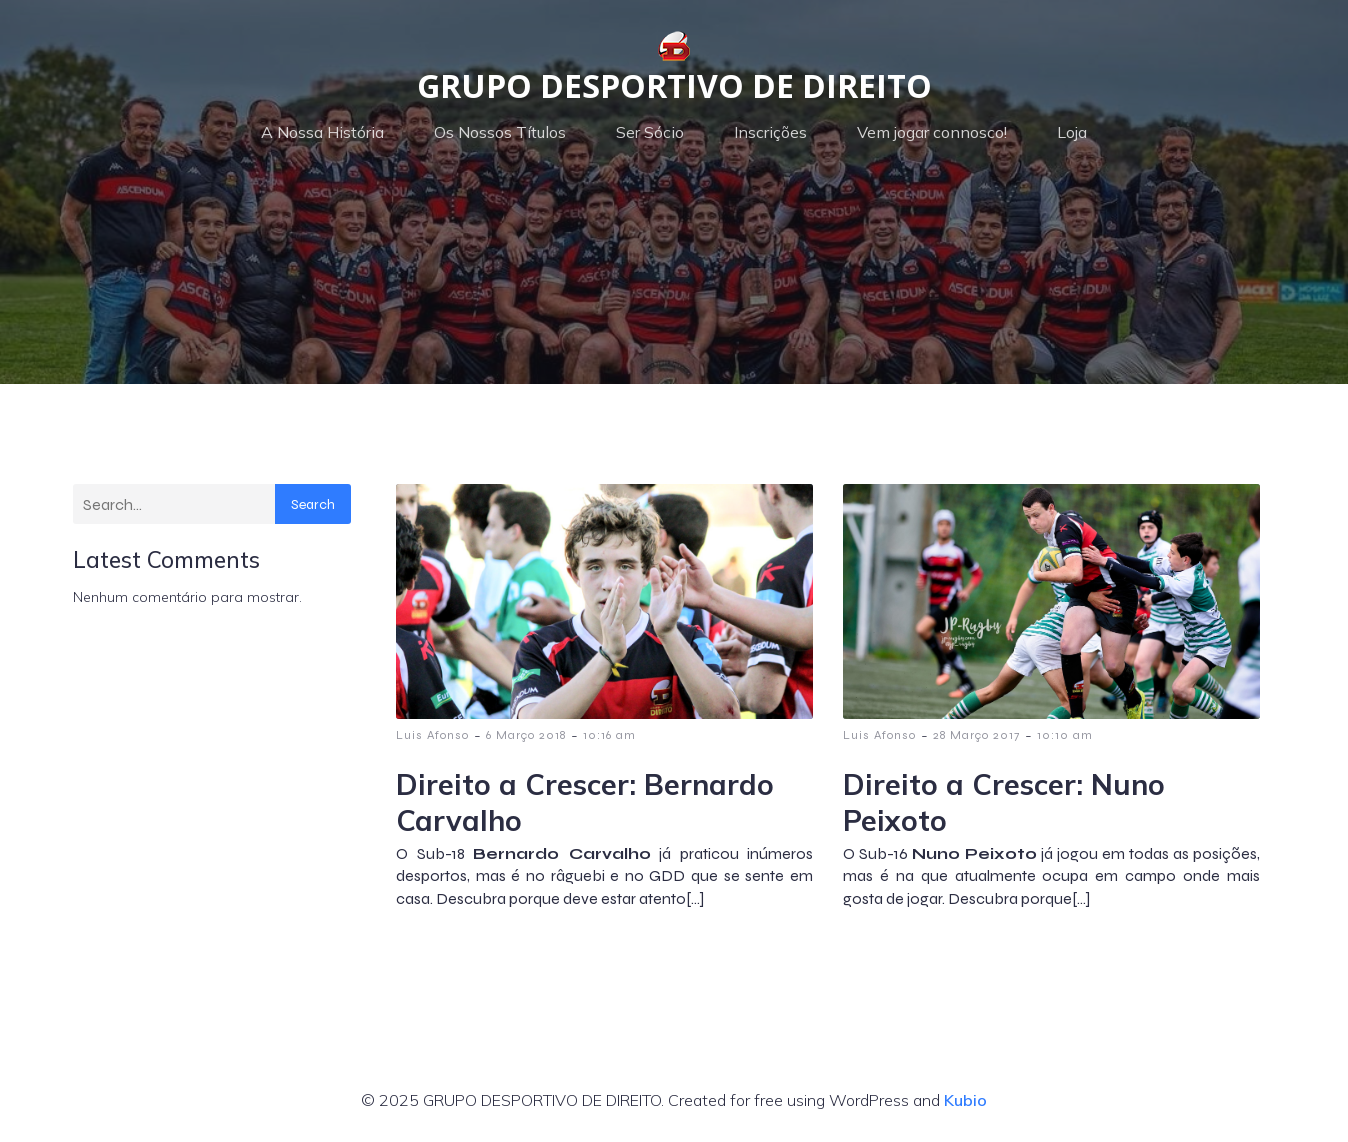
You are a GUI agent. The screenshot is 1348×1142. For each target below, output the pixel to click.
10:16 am (609, 735)
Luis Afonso (432, 735)
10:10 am (1065, 735)
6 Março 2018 (526, 735)
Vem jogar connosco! (932, 132)
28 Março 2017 (976, 735)
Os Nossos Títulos (500, 132)
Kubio (965, 1100)
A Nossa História (322, 132)
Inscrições (770, 132)
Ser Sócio (650, 132)
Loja (1072, 132)
